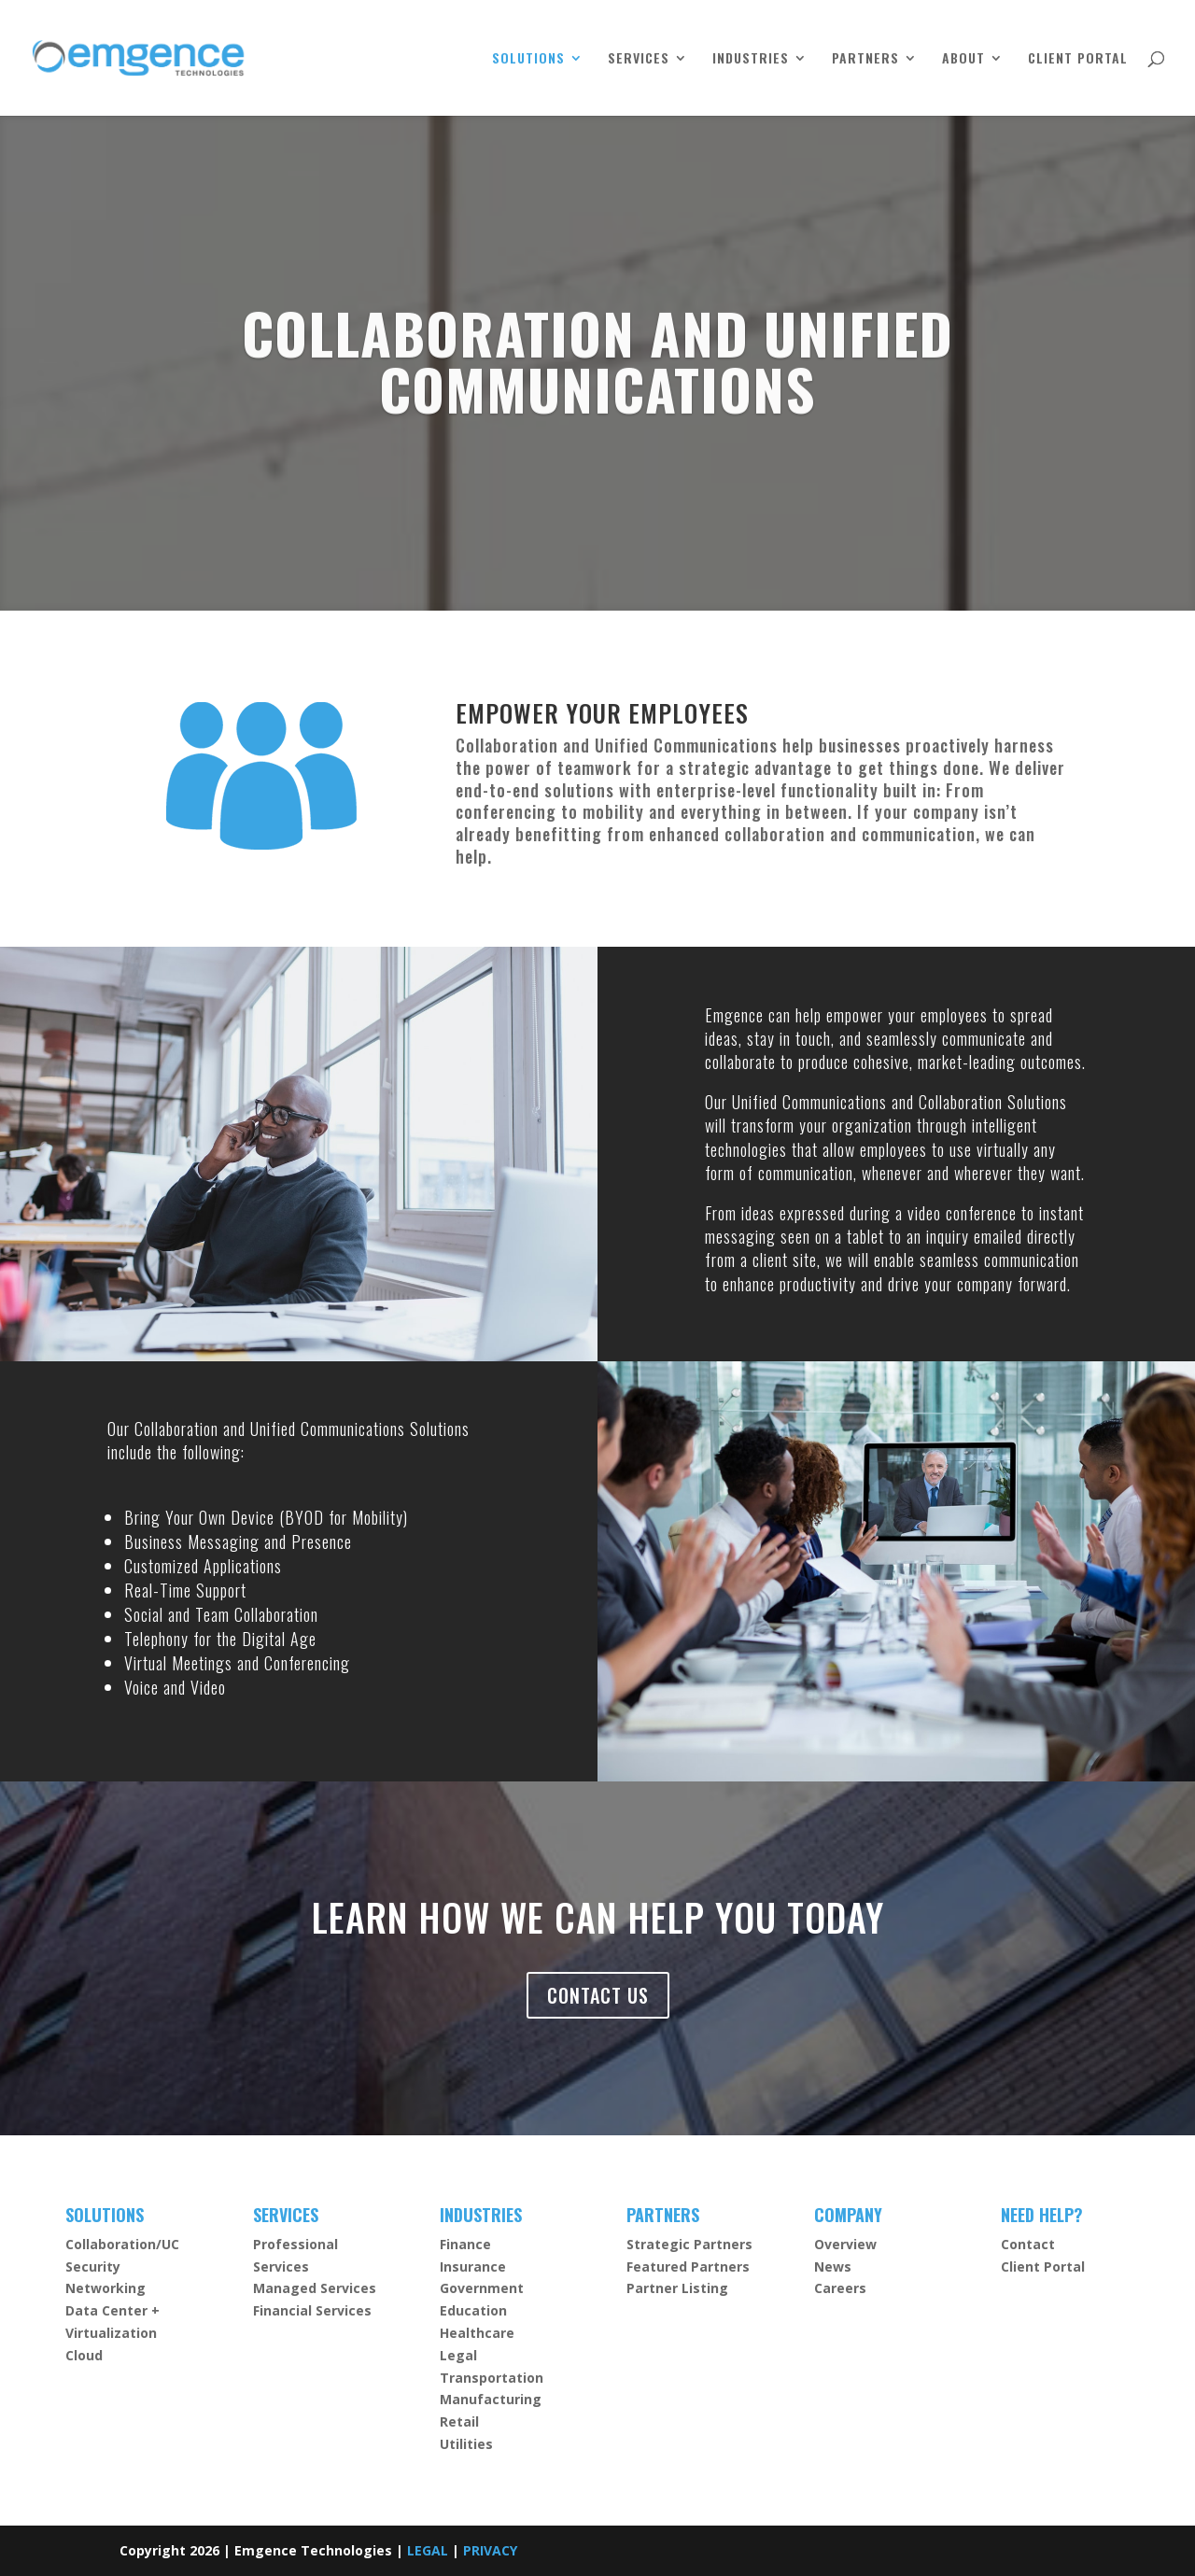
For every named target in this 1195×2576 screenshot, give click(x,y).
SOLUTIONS (528, 59)
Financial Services (312, 2310)
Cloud (84, 2355)
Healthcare (477, 2333)
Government (482, 2288)
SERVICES (638, 59)
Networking (105, 2288)
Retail (459, 2421)
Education (473, 2310)
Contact (1028, 2244)
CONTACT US (598, 1995)
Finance (465, 2244)
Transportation (491, 2377)
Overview (845, 2244)
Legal (458, 2355)
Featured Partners (688, 2266)
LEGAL (427, 2550)
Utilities (466, 2444)
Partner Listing (677, 2288)
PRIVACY (490, 2550)
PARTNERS (865, 59)
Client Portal (1043, 2266)
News (832, 2266)
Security (92, 2266)
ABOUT (963, 59)
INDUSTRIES (750, 59)
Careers (840, 2288)
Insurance (473, 2266)
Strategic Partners (689, 2244)
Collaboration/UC (122, 2244)
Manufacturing (490, 2399)
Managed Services (314, 2288)
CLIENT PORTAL (1078, 59)
